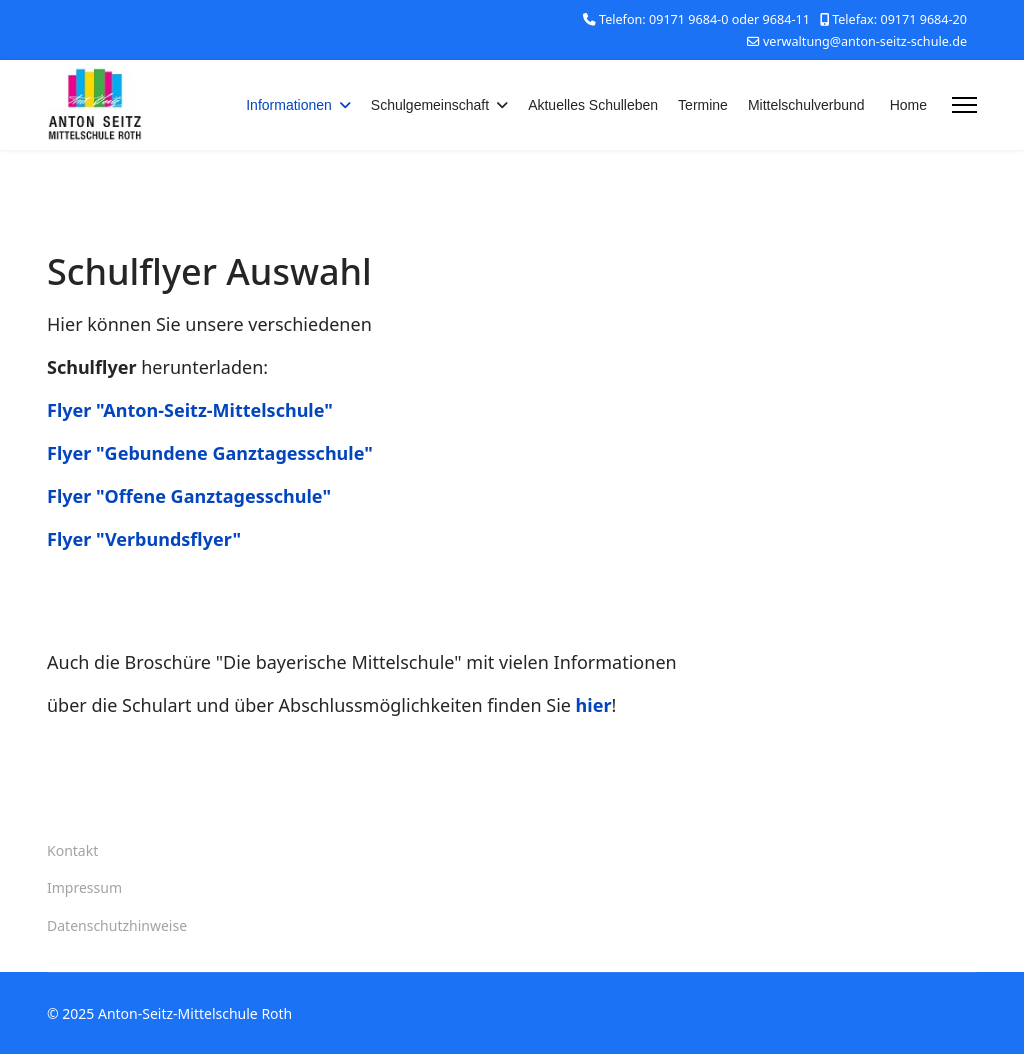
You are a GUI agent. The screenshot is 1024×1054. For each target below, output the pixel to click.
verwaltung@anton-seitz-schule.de (865, 41)
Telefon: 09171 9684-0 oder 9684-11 (704, 19)
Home (908, 105)
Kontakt (72, 850)
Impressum (84, 887)
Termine (703, 105)
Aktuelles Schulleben (593, 105)
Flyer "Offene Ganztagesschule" (189, 496)
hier (594, 705)
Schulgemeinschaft (430, 105)
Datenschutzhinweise (117, 925)
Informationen (289, 105)
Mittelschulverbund (806, 105)
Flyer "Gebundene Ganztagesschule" (210, 453)
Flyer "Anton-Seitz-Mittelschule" (190, 410)
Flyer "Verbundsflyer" (144, 539)
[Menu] (964, 105)
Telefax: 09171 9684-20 (899, 19)
